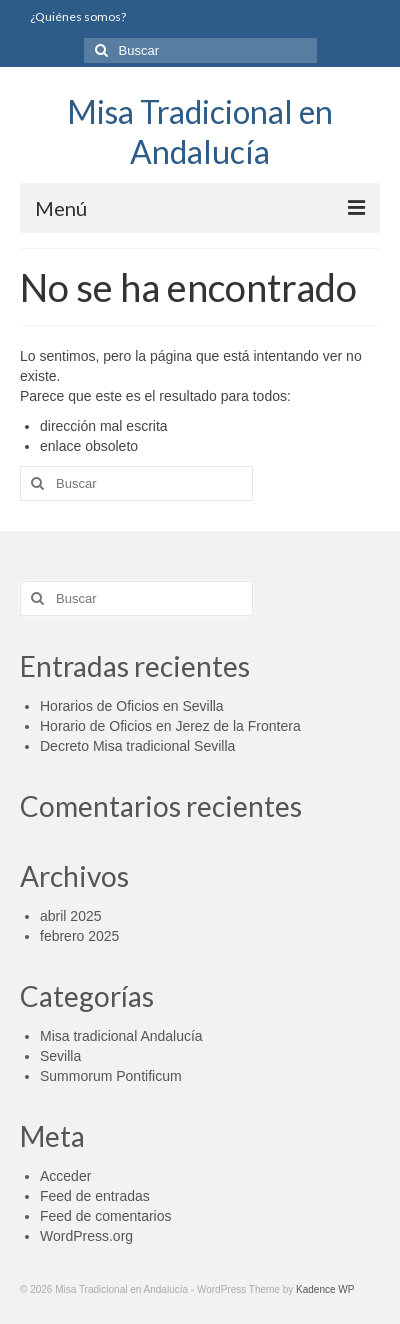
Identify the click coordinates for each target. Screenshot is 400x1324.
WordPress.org (86, 1236)
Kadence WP (325, 1289)
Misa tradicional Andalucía (121, 1036)
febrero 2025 (79, 936)
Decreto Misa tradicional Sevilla (137, 746)
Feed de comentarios (106, 1216)
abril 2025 (71, 916)
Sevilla (60, 1056)
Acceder (65, 1176)
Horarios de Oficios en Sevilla (132, 706)
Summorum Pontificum (111, 1076)
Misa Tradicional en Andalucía (200, 131)
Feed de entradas (95, 1196)
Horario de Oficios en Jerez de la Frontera (170, 726)
